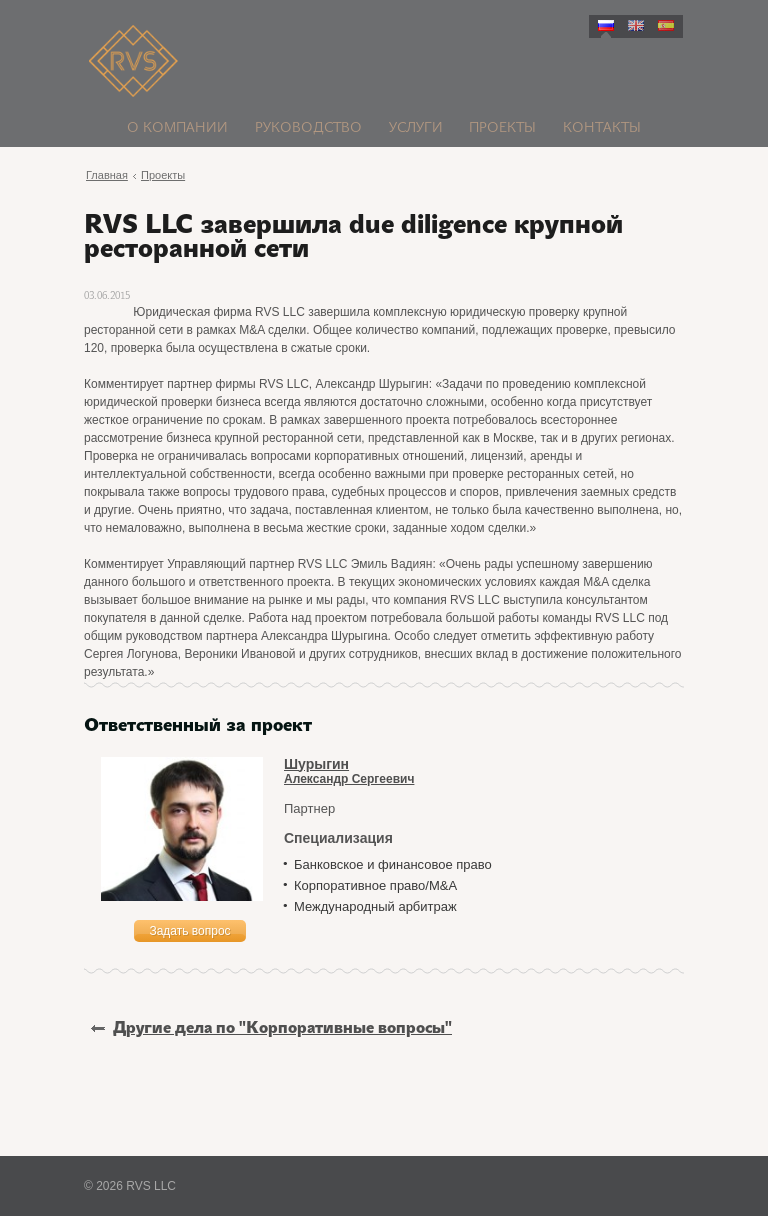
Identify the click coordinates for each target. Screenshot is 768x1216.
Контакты (602, 128)
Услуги (416, 128)
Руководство (308, 128)
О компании (177, 128)
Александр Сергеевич (484, 771)
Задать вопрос (189, 931)
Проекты (502, 128)
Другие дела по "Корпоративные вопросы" (271, 1029)
